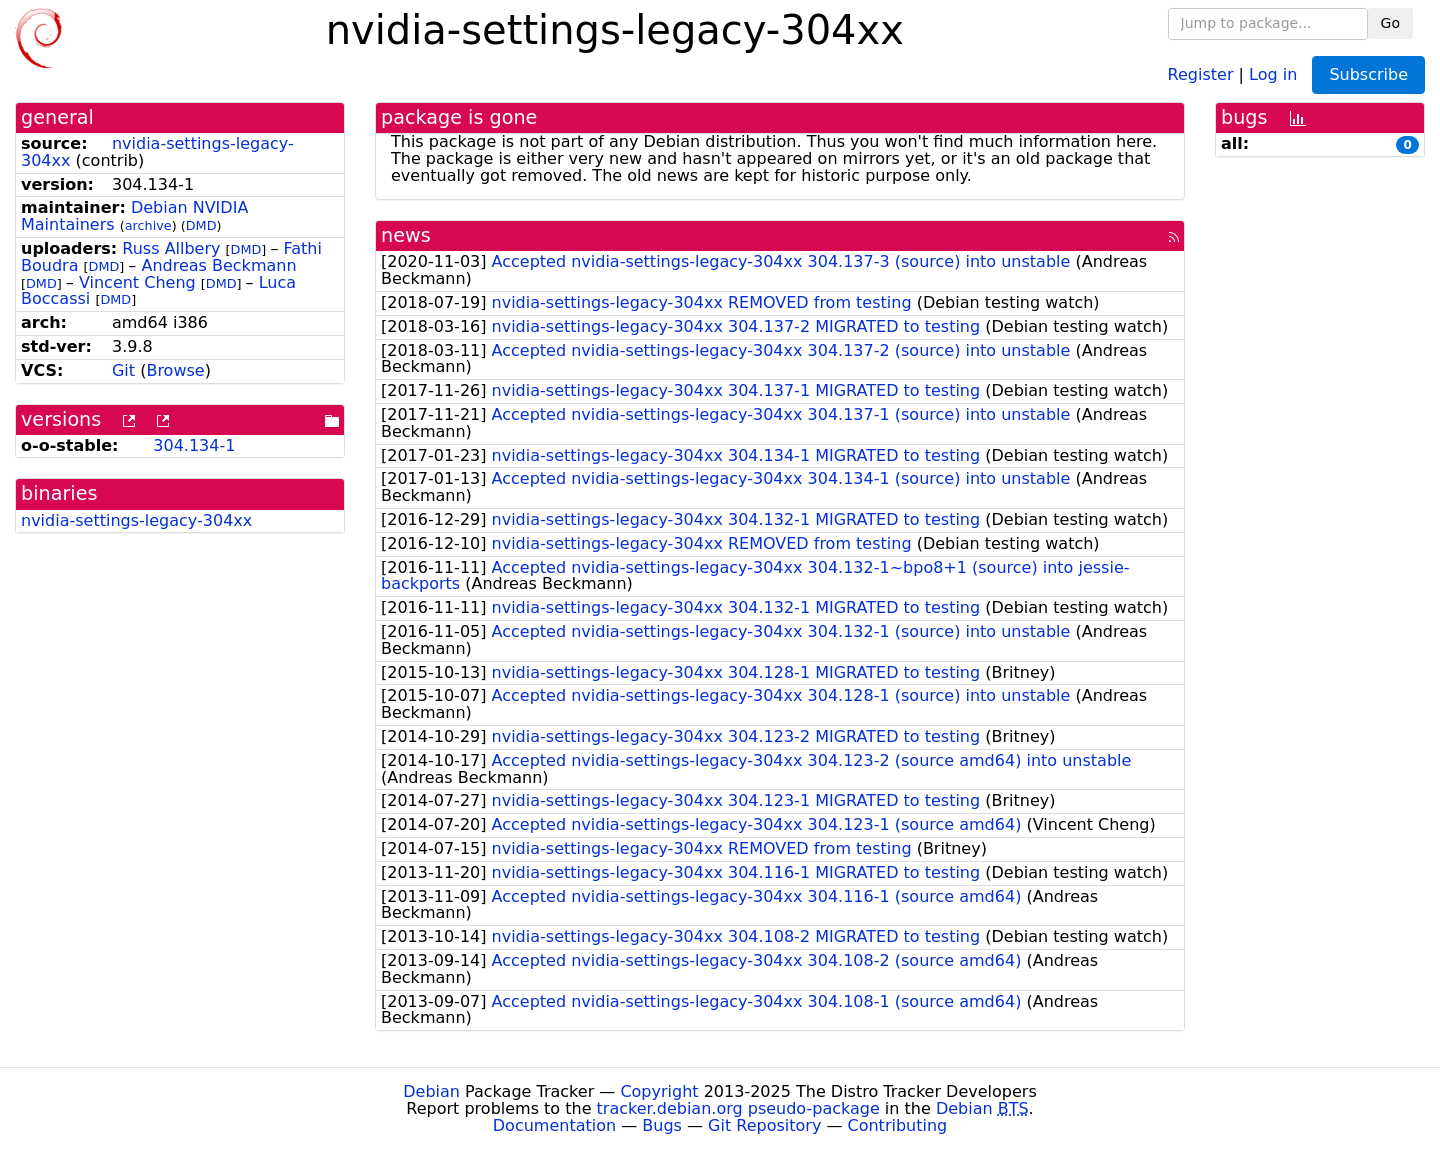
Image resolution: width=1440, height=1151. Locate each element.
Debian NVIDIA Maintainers (134, 216)
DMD (201, 225)
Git (123, 370)
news (406, 235)
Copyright (659, 1091)
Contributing (898, 1125)
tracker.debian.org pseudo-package (738, 1108)
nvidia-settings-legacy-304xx (157, 152)
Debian (431, 1091)
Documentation (554, 1125)
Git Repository (764, 1125)
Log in (1273, 73)
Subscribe (1368, 74)
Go (1390, 23)
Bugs (662, 1125)
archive (148, 225)
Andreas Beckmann (218, 265)
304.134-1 (194, 445)
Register (1201, 73)
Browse (175, 370)
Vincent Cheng (137, 282)
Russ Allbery (171, 248)
